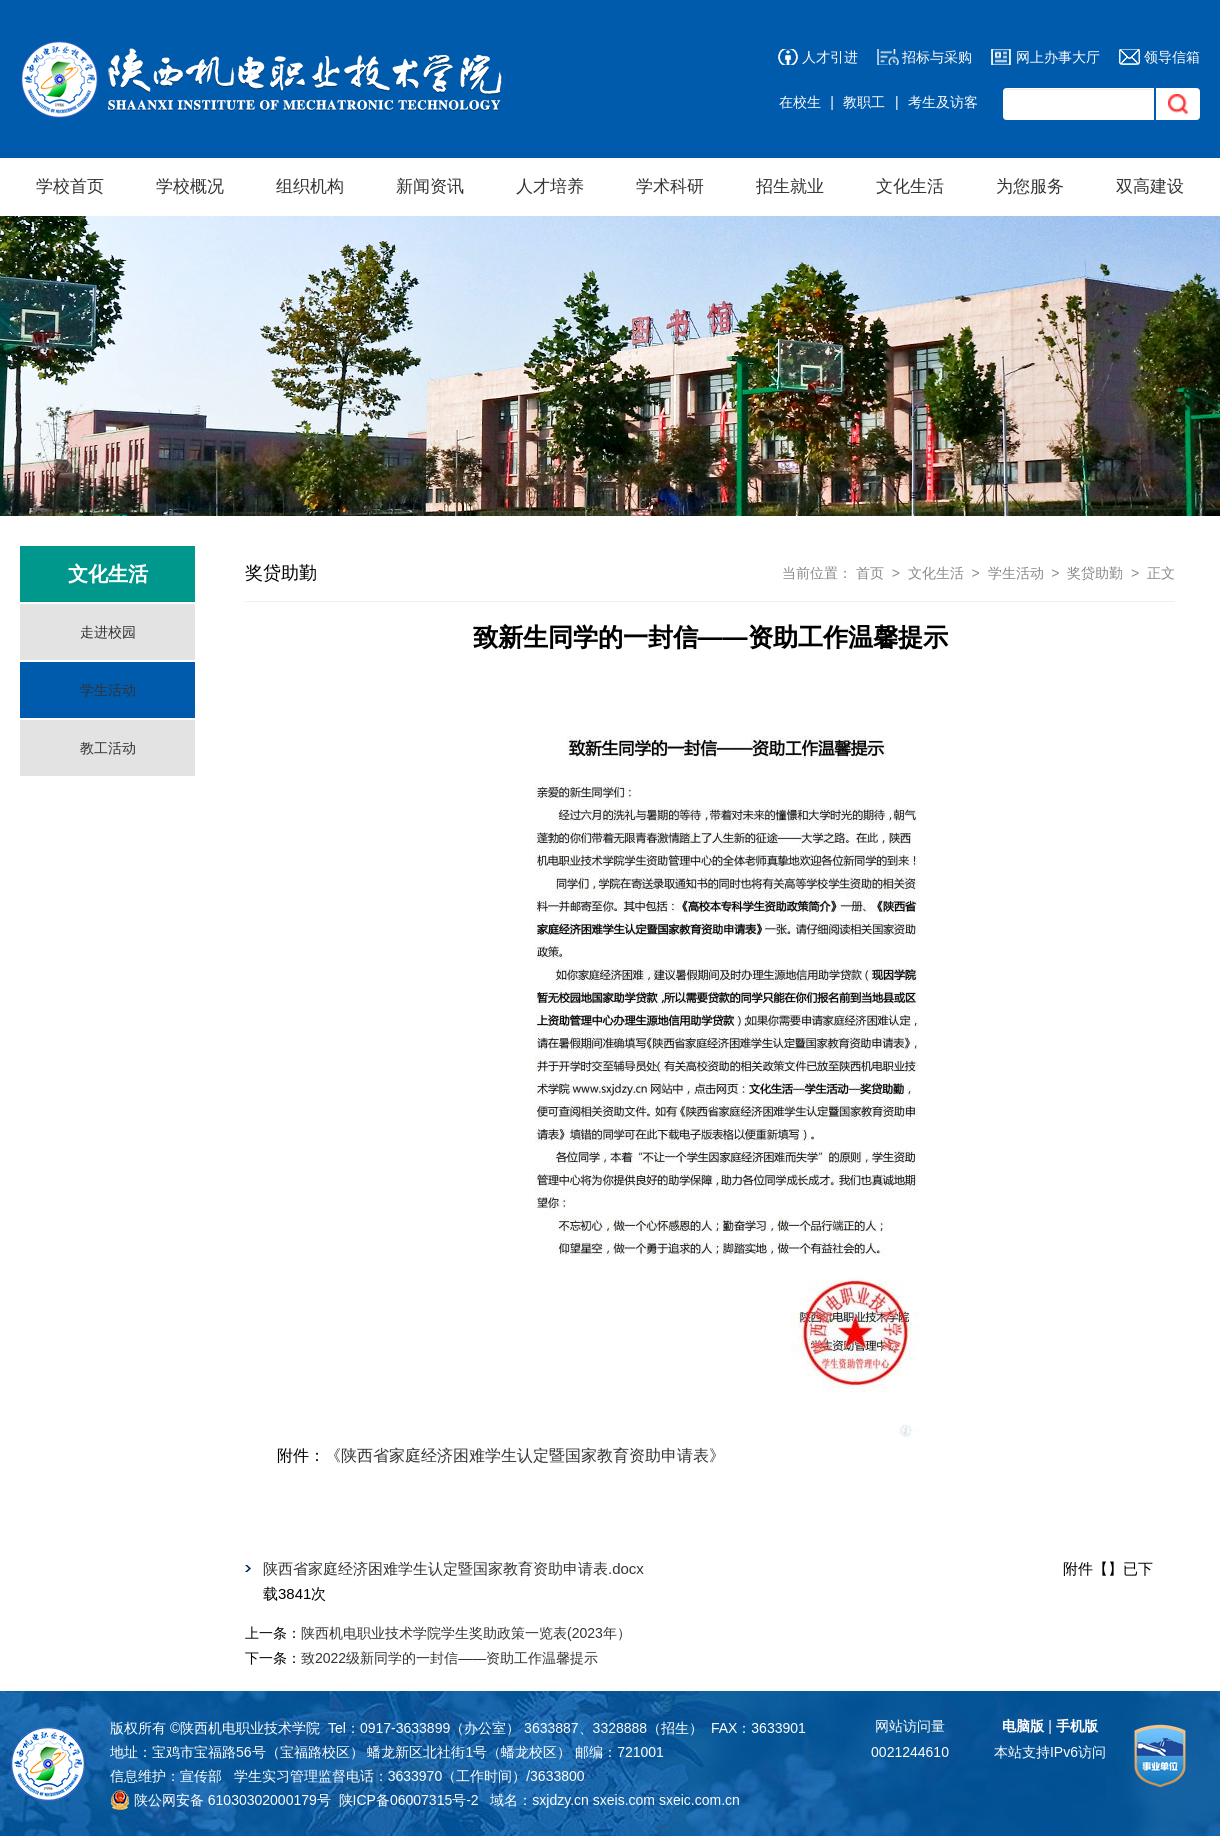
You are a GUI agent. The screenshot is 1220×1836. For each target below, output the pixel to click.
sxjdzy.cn (560, 1800)
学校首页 (70, 186)
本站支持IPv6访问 (1050, 1752)
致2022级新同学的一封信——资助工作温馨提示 (449, 1658)
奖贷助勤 (1095, 573)
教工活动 (108, 748)
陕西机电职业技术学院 (250, 1728)
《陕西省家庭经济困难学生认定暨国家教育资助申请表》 (525, 1455)
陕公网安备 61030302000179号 (220, 1800)
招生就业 (790, 186)
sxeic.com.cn (699, 1800)
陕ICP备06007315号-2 (409, 1800)
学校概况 (190, 186)
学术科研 (670, 186)
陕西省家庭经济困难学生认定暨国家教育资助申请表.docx (453, 1568)
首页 (870, 573)
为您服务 (1030, 186)
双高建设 (1150, 186)
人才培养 (550, 186)
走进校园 (108, 632)
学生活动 (108, 690)
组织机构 (310, 186)
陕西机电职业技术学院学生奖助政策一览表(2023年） (466, 1633)
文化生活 (910, 186)
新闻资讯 (430, 186)
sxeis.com (624, 1800)
